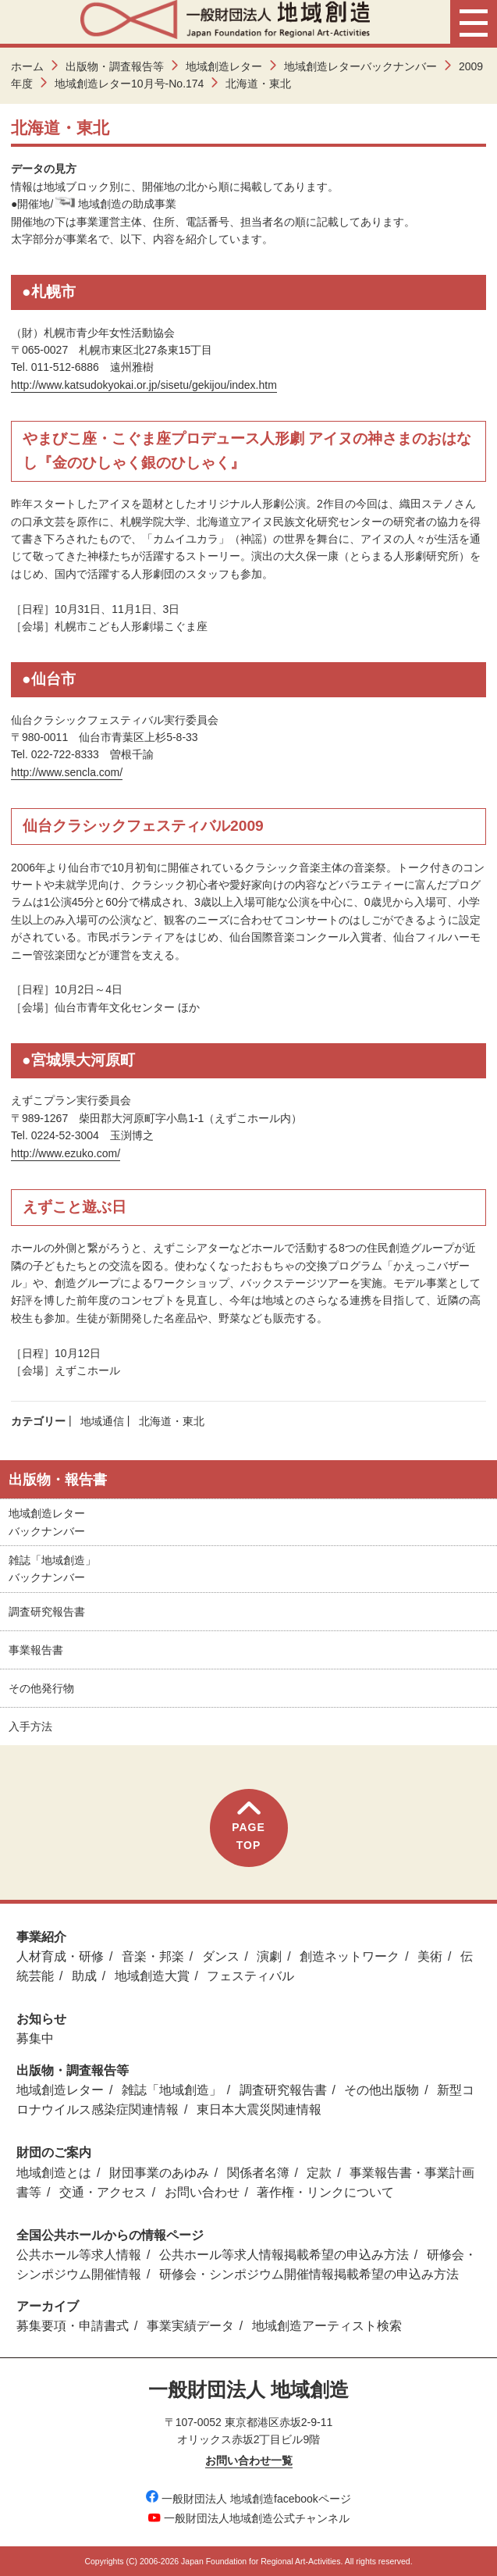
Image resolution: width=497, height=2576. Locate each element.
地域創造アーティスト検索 (327, 2325)
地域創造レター (224, 66)
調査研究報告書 (47, 1611)
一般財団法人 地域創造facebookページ (248, 2498)
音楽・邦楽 (153, 1956)
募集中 (35, 2038)
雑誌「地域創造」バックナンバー (52, 1569)
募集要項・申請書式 (72, 2325)
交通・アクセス (103, 2192)
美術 (429, 1956)
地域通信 (102, 1421)
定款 (319, 2172)
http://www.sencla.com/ (66, 772)
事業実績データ (190, 2325)
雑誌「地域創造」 (172, 2090)
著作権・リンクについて (325, 2192)
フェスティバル (250, 1976)
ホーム (27, 66)
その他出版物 (381, 2090)
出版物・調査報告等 (115, 66)
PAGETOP (248, 1826)
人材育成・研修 (60, 1956)
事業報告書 (36, 1650)
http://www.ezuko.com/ (65, 1153)
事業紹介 (41, 1937)
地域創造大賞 (152, 1976)
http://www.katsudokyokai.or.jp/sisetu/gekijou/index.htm (144, 385)
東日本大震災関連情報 (259, 2109)
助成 (84, 1976)
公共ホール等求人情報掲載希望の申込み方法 (284, 2254)
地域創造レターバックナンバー (360, 66)
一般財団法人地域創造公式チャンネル (249, 2518)
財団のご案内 (53, 2152)
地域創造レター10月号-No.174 (129, 83)
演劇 (269, 1956)
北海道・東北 (171, 1421)
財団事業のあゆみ (159, 2172)
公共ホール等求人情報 (78, 2254)
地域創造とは (53, 2172)
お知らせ (41, 2019)
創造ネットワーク (349, 1956)
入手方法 (30, 1726)
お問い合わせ (202, 2192)
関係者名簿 (258, 2172)
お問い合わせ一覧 (249, 2460)
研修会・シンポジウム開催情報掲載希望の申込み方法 (309, 2274)
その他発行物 (41, 1688)
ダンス (221, 1956)
